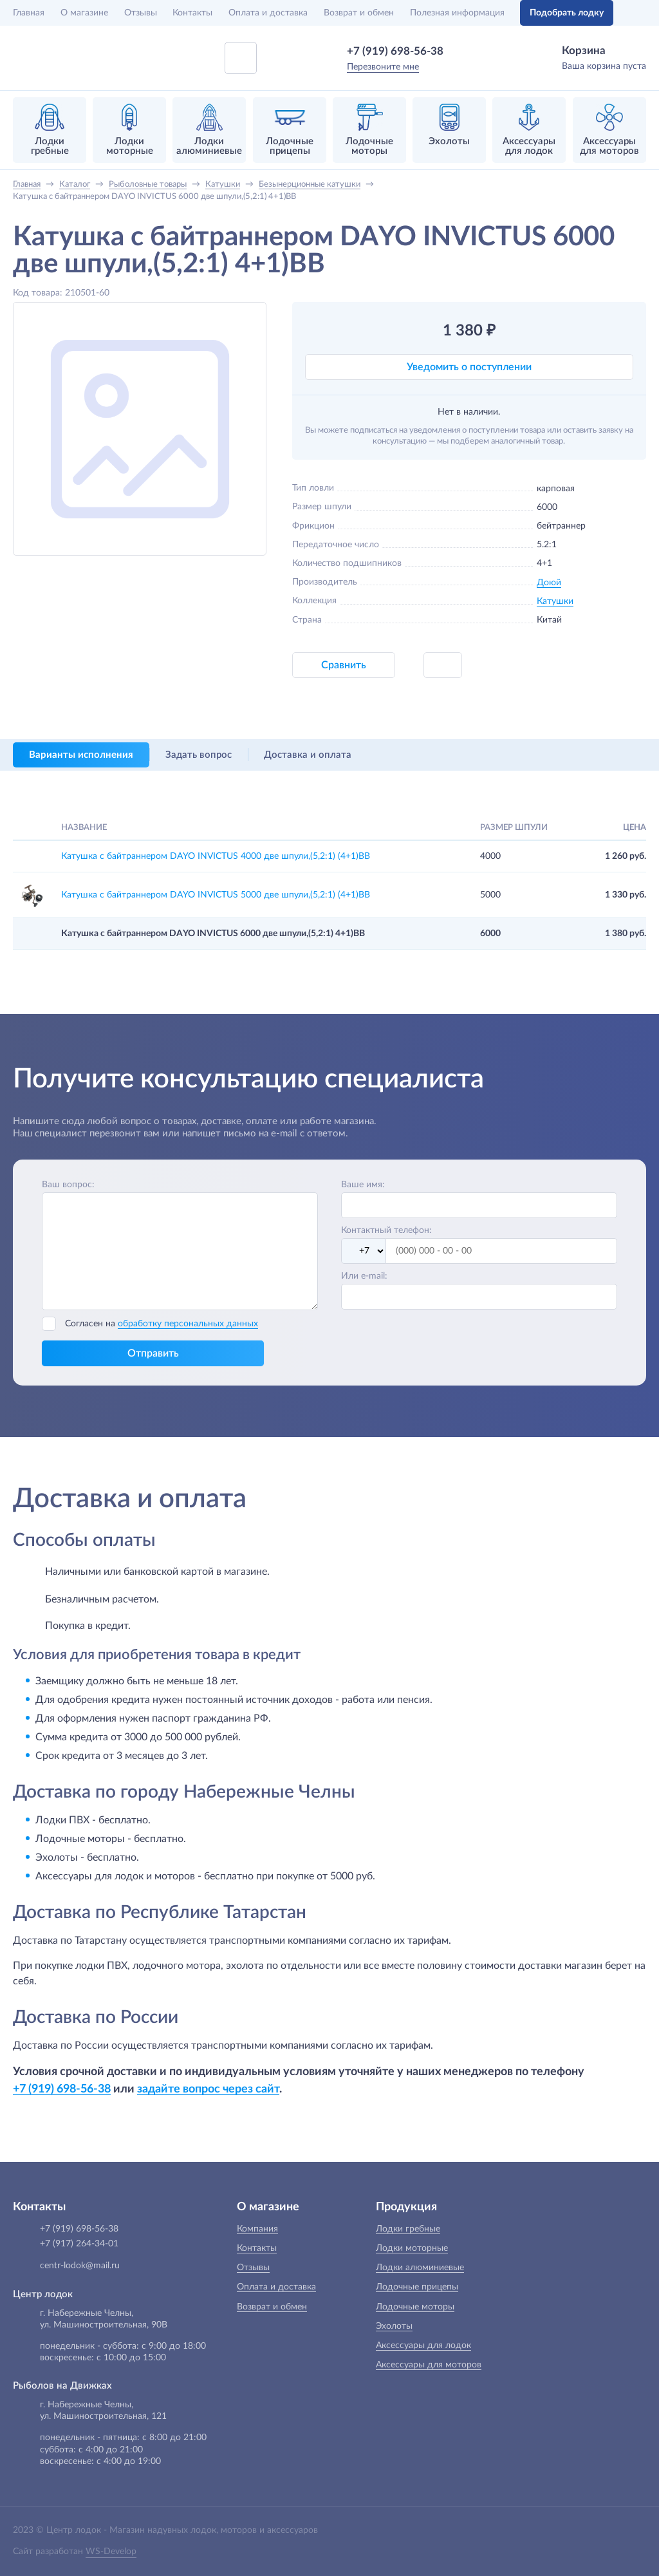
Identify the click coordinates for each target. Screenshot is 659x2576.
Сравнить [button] (343, 665)
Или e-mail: (364, 1276)
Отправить (153, 1353)
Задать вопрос (198, 755)
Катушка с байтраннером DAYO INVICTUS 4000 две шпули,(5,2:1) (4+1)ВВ (215, 856)
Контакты (192, 12)
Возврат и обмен (359, 12)
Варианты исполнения (81, 755)
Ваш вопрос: (68, 1184)
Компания (257, 2228)
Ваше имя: (363, 1184)
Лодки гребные (408, 2228)
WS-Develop (111, 2551)
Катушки (555, 601)
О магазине (84, 12)
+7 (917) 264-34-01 (79, 2243)
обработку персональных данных (188, 1323)
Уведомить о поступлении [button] (469, 367)
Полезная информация (457, 12)
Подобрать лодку (567, 12)
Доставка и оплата (307, 755)
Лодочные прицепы (417, 2286)
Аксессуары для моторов (428, 2364)
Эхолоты (394, 2326)
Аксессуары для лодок (423, 2345)
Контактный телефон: (386, 1230)
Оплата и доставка (268, 12)
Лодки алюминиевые (420, 2267)
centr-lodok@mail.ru (80, 2265)
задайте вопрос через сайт (208, 2088)
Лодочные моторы (415, 2306)
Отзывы (140, 12)
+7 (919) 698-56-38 (395, 51)
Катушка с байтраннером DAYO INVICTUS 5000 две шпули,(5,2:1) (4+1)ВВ (215, 894)
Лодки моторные (412, 2248)
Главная (28, 12)
